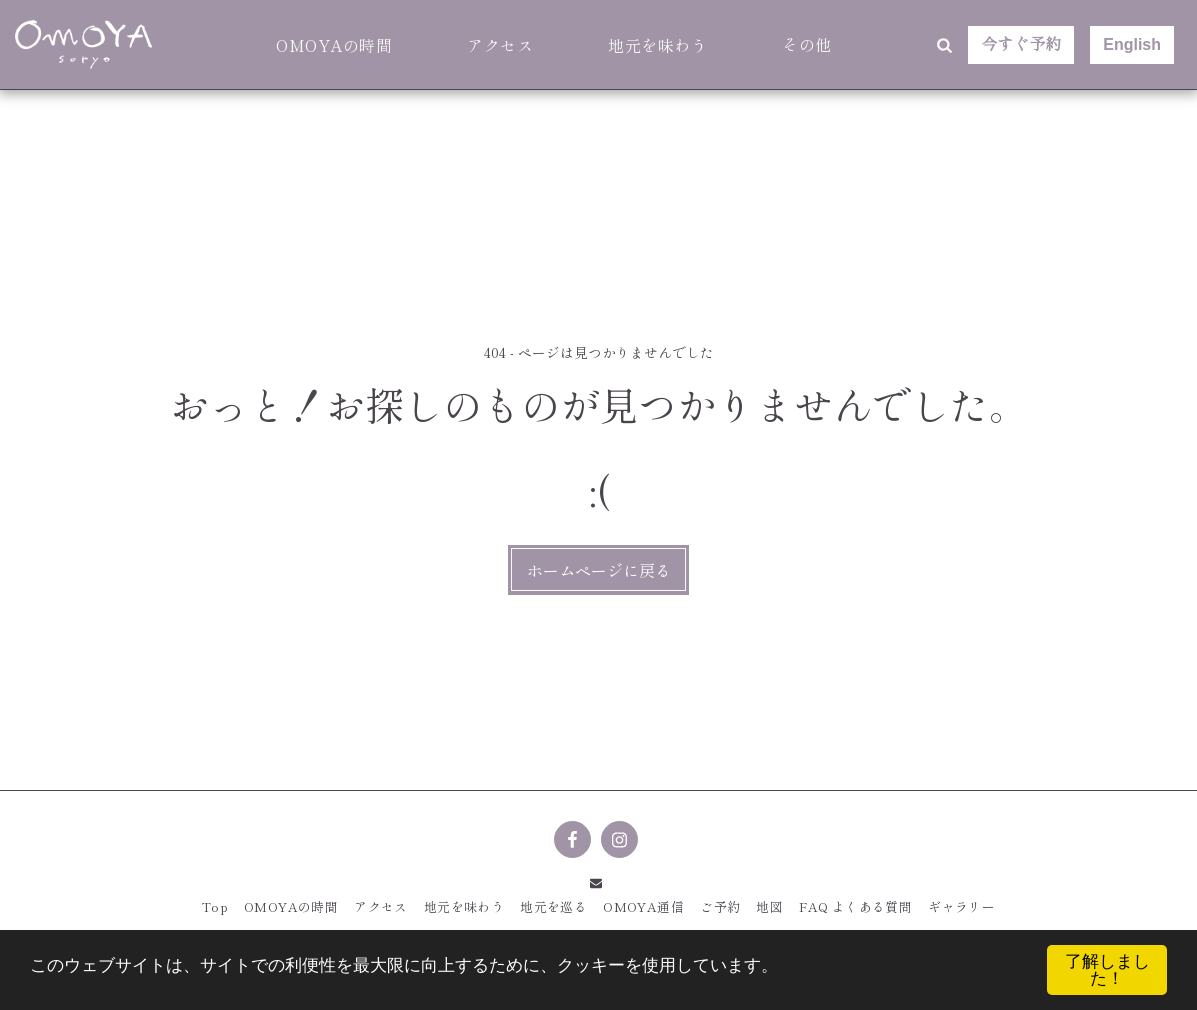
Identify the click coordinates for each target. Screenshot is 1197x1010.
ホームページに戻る (599, 570)
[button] (944, 45)
